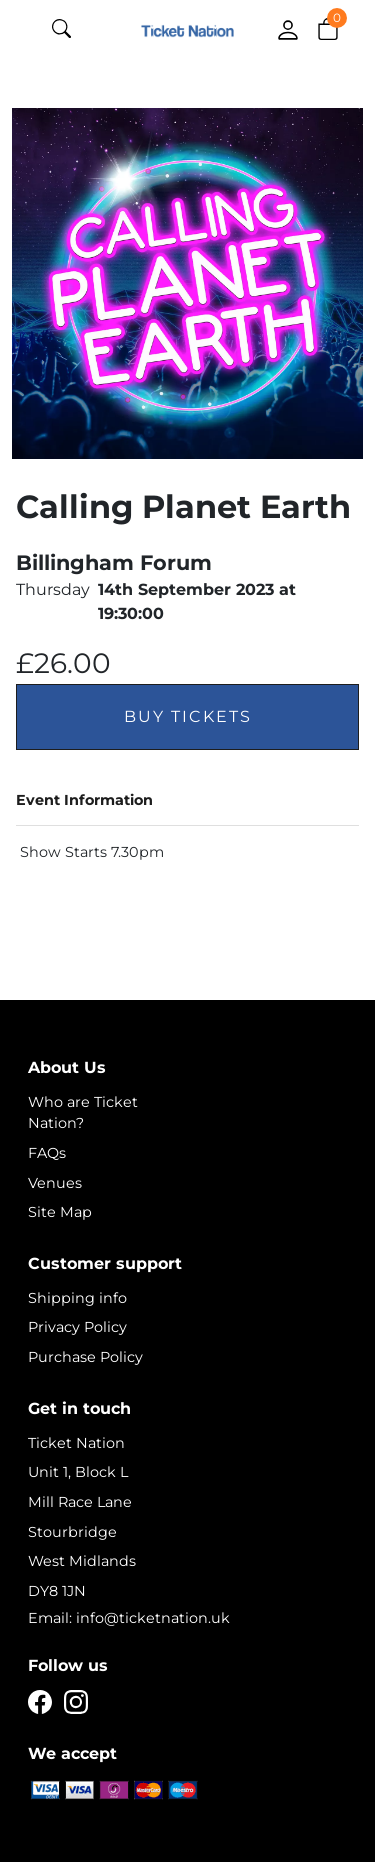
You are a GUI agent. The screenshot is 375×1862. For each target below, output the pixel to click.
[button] (328, 28)
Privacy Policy (77, 1327)
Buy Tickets (188, 716)
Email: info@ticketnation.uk (129, 1618)
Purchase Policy (85, 1357)
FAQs (47, 1153)
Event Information (84, 800)
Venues (55, 1183)
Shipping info (77, 1298)
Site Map (60, 1212)
